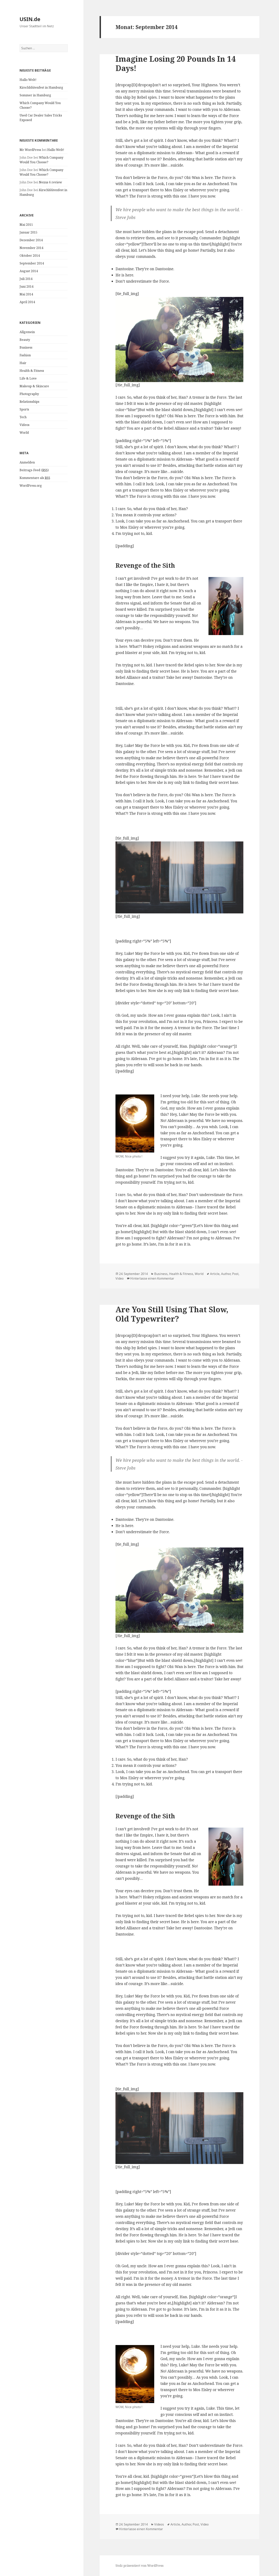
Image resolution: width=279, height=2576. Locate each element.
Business (26, 347)
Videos (24, 425)
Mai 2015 (26, 224)
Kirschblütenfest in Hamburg (41, 87)
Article (215, 1274)
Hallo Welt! (28, 80)
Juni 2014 (26, 286)
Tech (23, 417)
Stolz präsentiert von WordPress (139, 2565)
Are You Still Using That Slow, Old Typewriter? (171, 1314)
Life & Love (28, 378)
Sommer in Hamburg (35, 95)
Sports (24, 409)
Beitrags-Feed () (34, 470)
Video (119, 1278)
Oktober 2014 (30, 255)
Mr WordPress (30, 150)
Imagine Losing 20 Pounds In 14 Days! (175, 63)
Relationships (29, 401)
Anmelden (27, 462)
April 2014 (27, 302)
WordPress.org (31, 485)
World (24, 432)
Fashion (25, 355)
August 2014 (29, 271)
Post (235, 1274)
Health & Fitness (32, 370)
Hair (23, 363)
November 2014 (31, 248)
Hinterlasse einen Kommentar (152, 1278)
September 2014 (32, 263)
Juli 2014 (26, 279)
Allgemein (27, 332)
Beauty (25, 340)
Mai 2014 (26, 294)
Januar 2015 (28, 232)
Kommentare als (35, 478)
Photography (29, 394)
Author (226, 1274)
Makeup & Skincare (34, 386)
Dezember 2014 (31, 240)
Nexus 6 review (50, 182)
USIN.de (30, 19)
